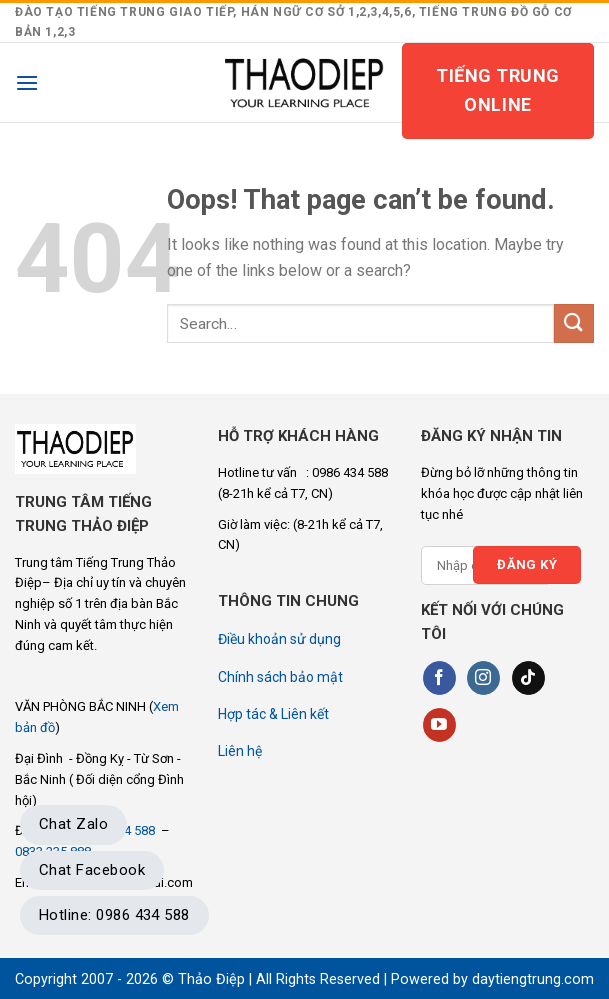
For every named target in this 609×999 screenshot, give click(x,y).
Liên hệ (240, 751)
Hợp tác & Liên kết (273, 714)
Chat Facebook (92, 870)
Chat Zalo (73, 824)
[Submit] (574, 323)
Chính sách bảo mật (280, 677)
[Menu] (27, 82)
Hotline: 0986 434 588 (114, 915)
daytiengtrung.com (533, 979)
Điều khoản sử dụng (279, 639)
